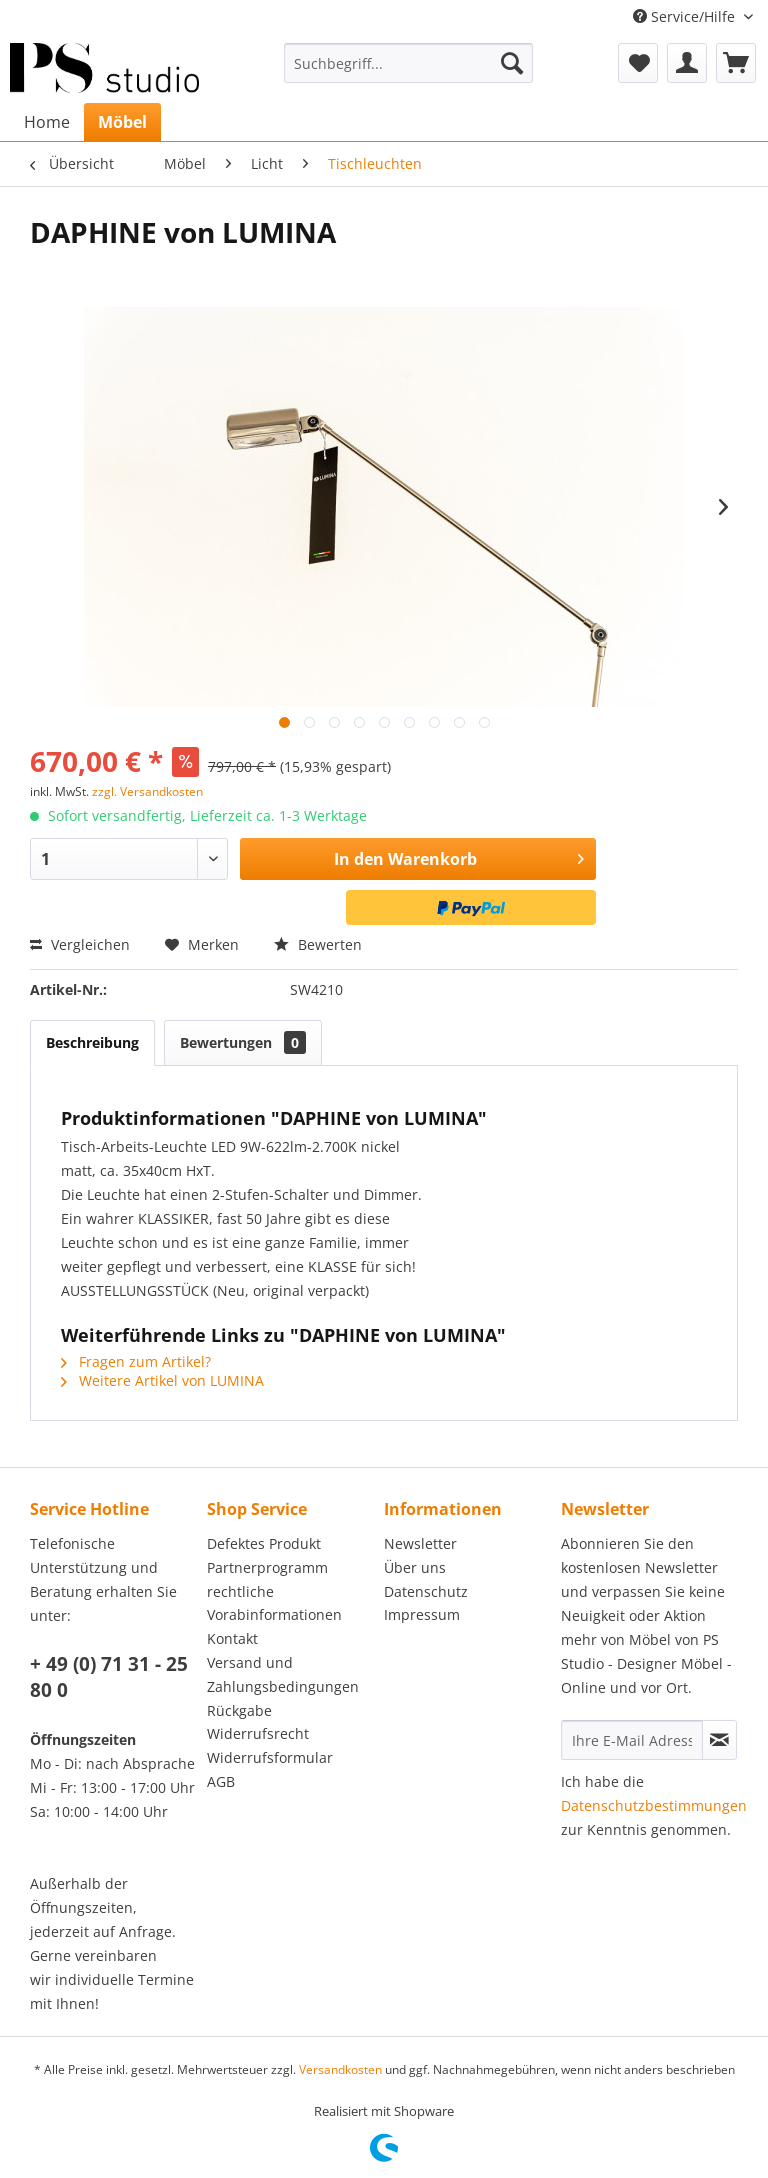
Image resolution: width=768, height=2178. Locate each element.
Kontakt (232, 1638)
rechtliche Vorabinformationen (274, 1603)
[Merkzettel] (638, 63)
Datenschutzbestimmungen (654, 1805)
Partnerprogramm (267, 1567)
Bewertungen (243, 1042)
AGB (221, 1781)
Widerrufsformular (270, 1757)
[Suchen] (512, 63)
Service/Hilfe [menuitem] (686, 16)
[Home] (47, 122)
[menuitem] (409, 63)
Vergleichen (80, 944)
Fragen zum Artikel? (136, 1361)
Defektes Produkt (264, 1543)
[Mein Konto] (687, 63)
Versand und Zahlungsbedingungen (283, 1674)
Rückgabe (239, 1710)
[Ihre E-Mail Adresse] (632, 1740)
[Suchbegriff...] (409, 63)
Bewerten (318, 944)
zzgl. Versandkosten (147, 791)
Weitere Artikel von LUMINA (162, 1380)
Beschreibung (92, 1042)
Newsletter (420, 1543)
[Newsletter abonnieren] (719, 1740)
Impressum (422, 1614)
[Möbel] (122, 122)
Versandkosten (340, 2069)
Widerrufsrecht (258, 1733)
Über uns (415, 1567)
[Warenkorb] (736, 63)
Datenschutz (426, 1591)
